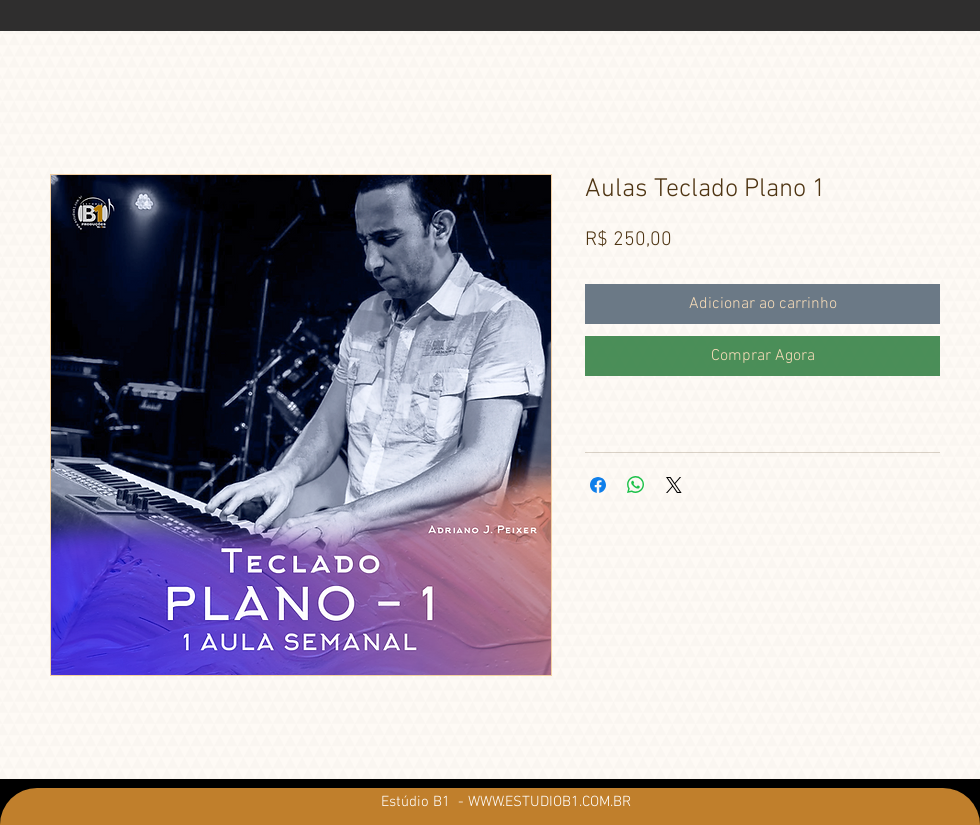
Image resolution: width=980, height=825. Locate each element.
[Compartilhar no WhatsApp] (636, 485)
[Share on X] (674, 485)
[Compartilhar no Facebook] (598, 485)
